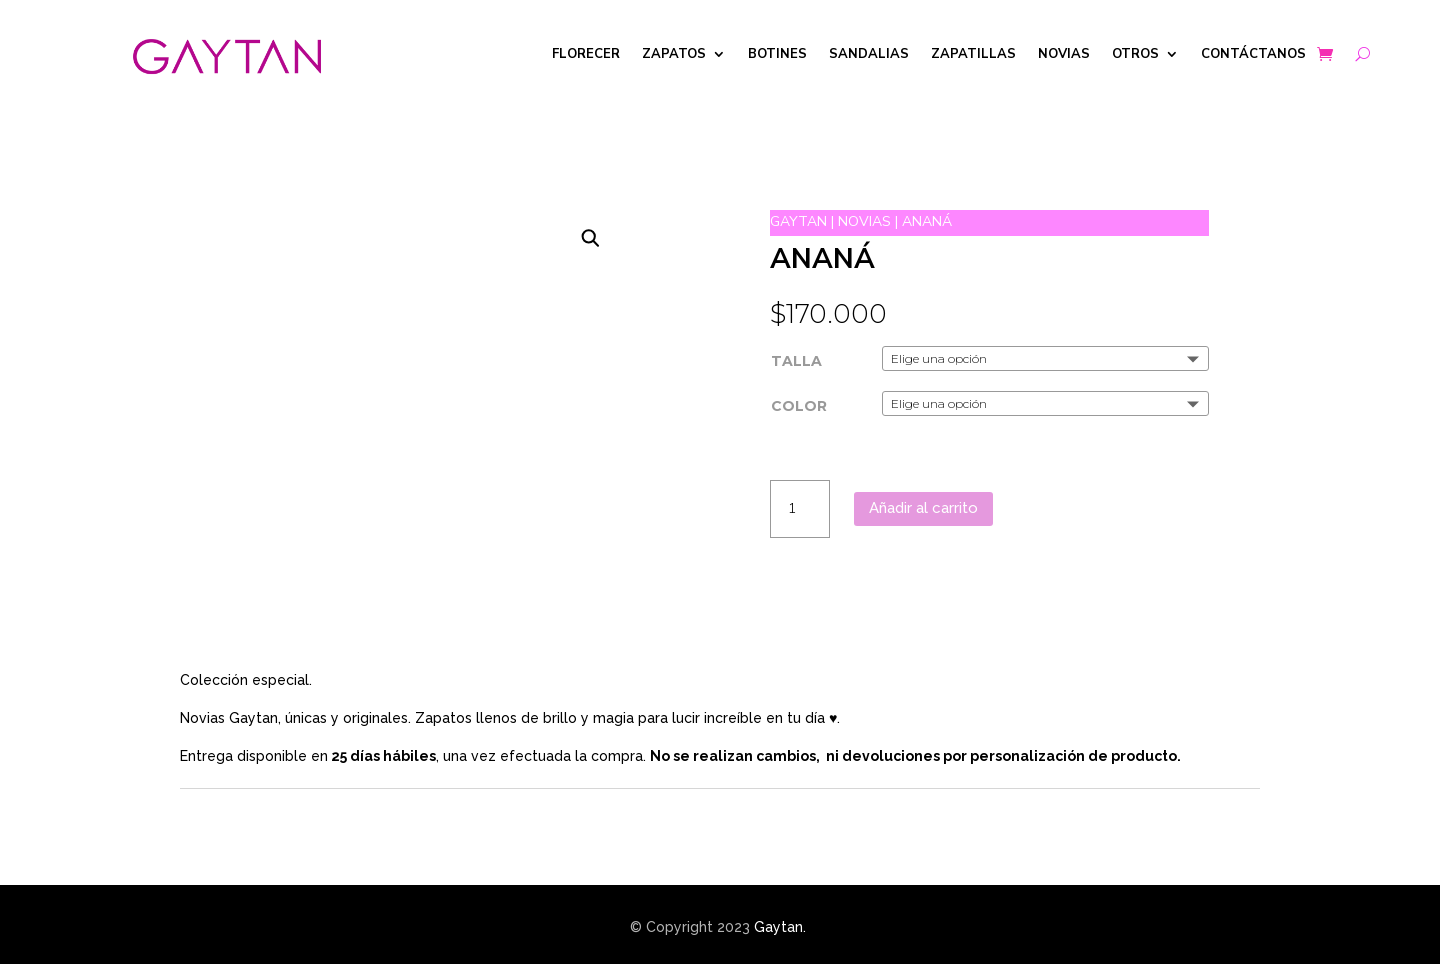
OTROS (1135, 55)
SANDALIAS (869, 55)
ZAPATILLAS (973, 55)
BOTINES (777, 55)
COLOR (799, 406)
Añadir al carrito (923, 508)
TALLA (796, 361)
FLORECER (586, 55)
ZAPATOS (674, 55)
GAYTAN (798, 221)
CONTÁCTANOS (1253, 55)
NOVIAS (1064, 55)
